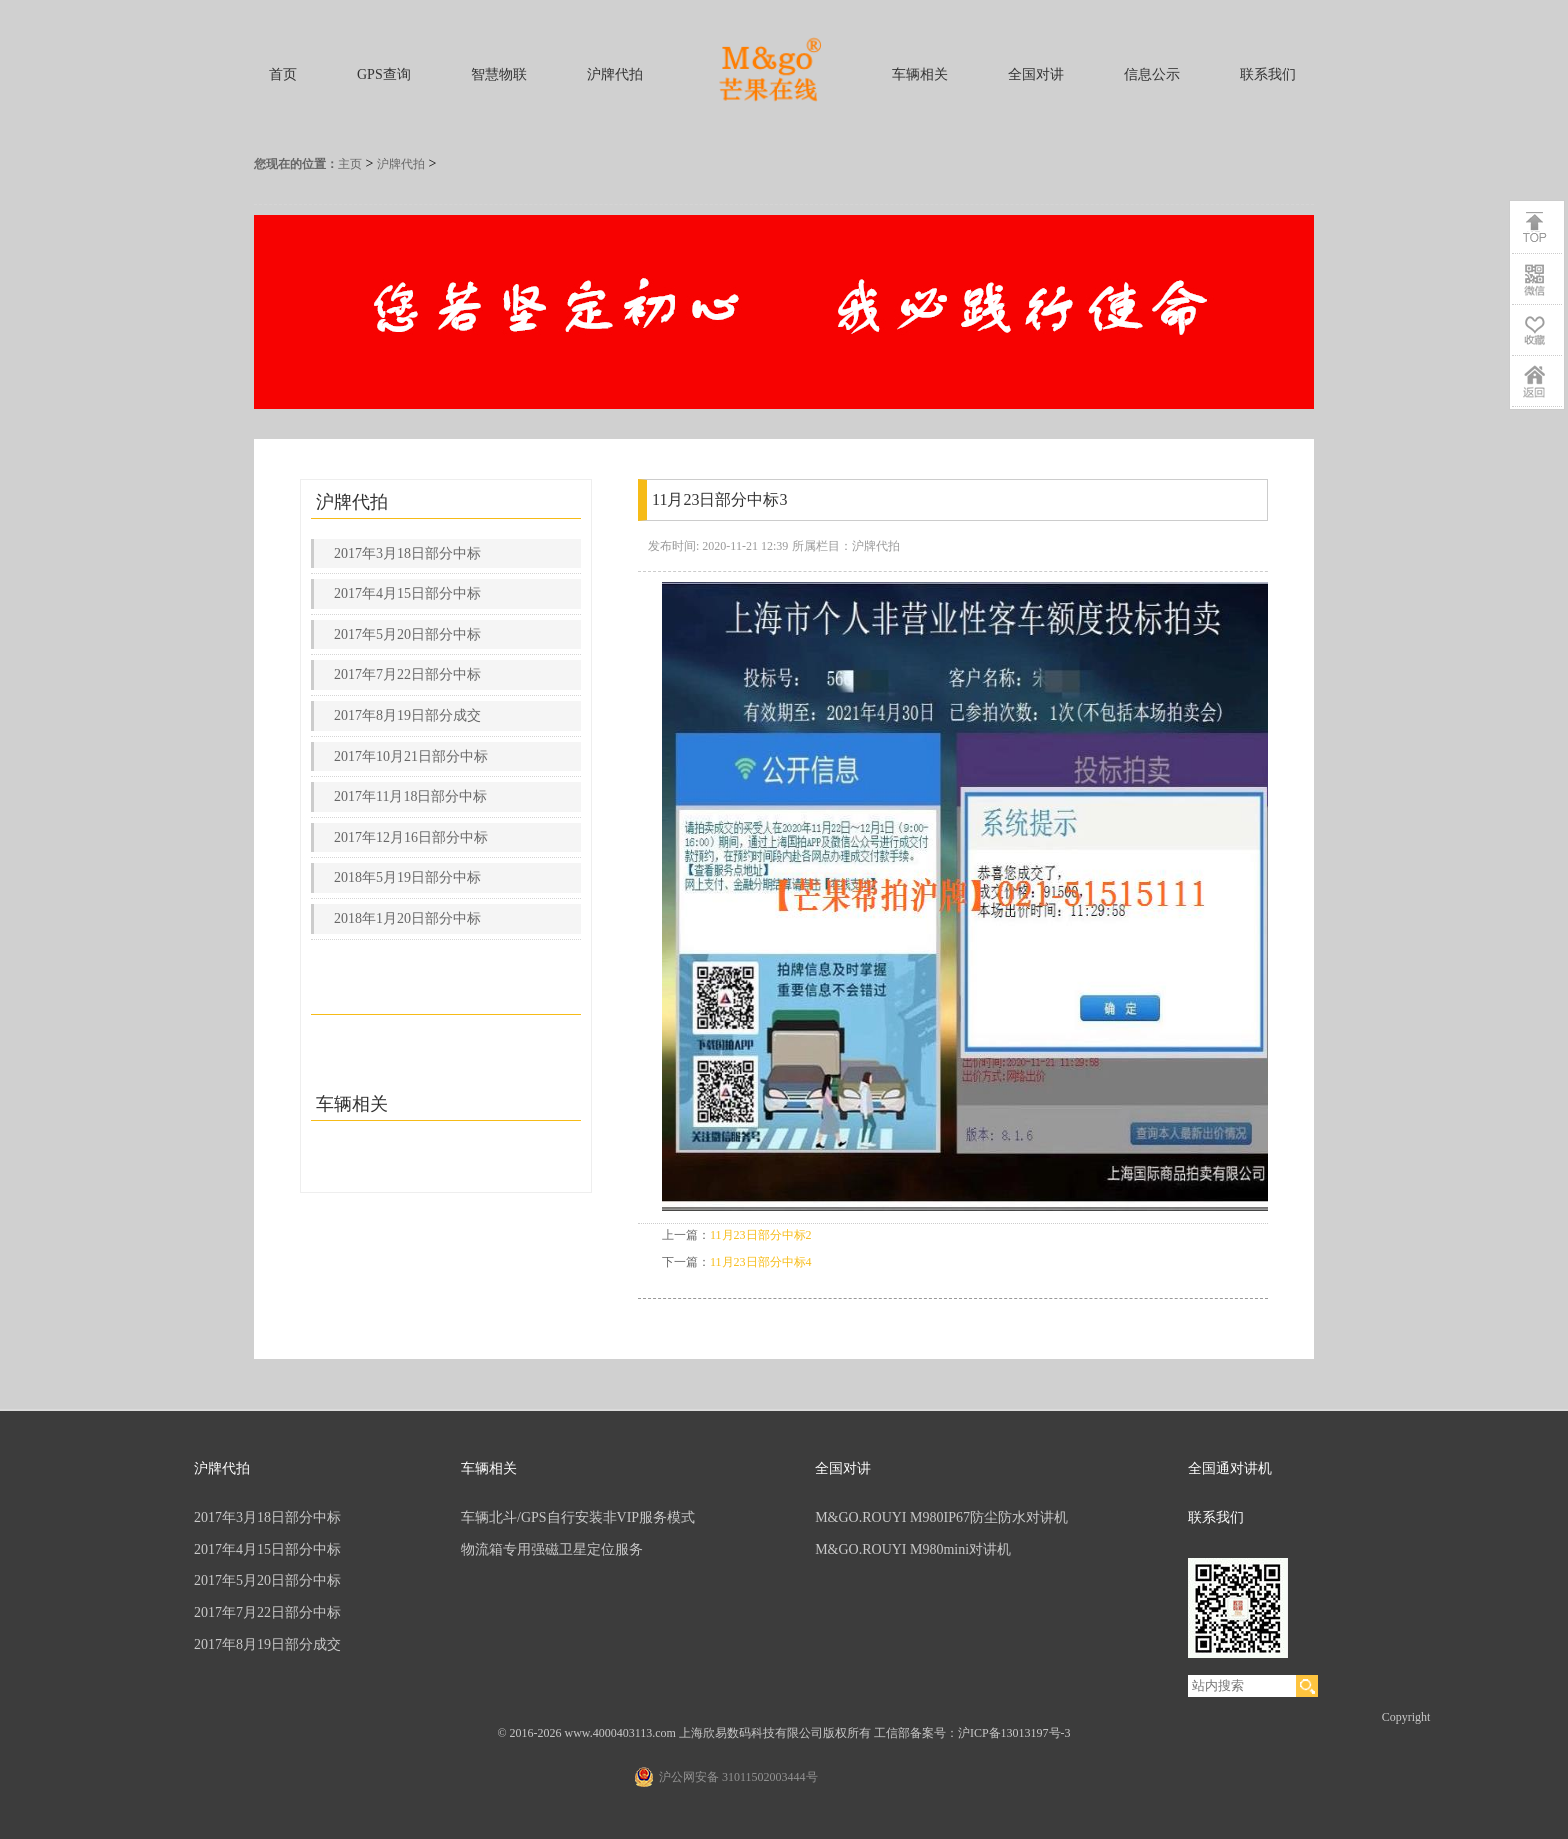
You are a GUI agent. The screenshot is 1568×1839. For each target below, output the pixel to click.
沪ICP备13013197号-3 (1014, 1733)
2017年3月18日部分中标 (407, 553)
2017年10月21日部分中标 (411, 756)
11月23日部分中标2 (761, 1235)
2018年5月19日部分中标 (407, 877)
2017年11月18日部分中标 (410, 796)
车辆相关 (920, 74)
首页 (283, 74)
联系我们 (1268, 74)
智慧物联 (499, 74)
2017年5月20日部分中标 (407, 634)
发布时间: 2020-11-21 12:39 (718, 546)
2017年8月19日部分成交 (407, 715)
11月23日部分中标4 (761, 1262)
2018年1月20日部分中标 (407, 918)
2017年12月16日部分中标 (411, 837)
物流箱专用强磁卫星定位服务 (552, 1549)
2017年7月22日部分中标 (407, 674)
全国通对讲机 (1230, 1468)
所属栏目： (822, 546)
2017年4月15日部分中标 (407, 593)
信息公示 (1152, 74)
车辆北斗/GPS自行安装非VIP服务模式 (578, 1517)
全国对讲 (1036, 74)
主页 (350, 164)
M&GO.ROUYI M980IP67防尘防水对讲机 (941, 1517)
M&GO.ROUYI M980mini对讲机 (913, 1549)
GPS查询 (384, 74)
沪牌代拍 (615, 74)
